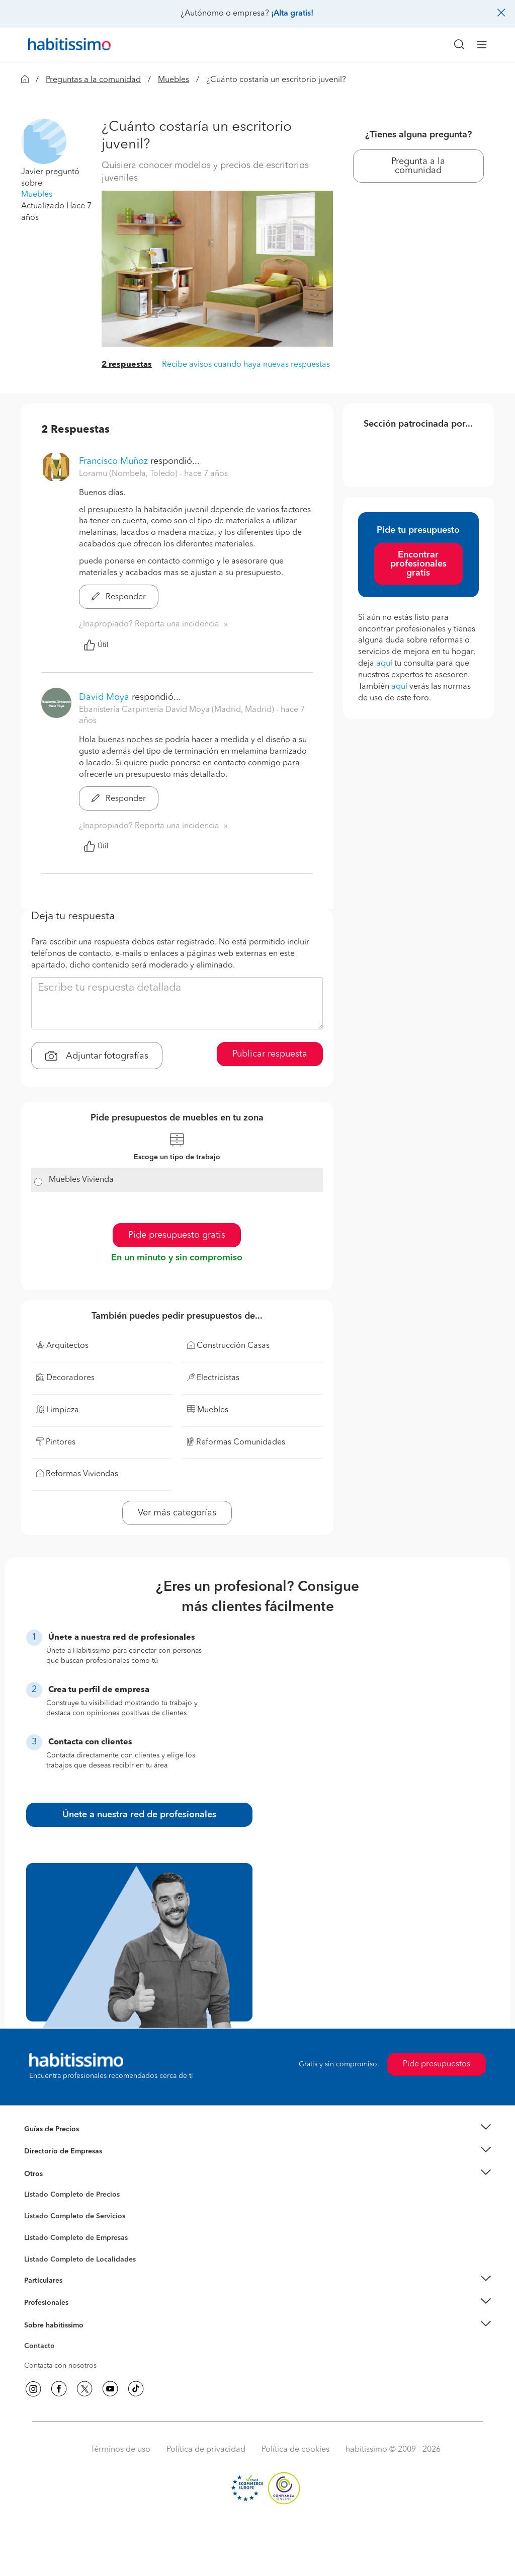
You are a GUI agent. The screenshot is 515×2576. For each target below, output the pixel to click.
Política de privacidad (205, 2450)
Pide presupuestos (436, 2064)
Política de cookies (295, 2450)
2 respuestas (127, 365)
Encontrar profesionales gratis (418, 564)
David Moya (104, 697)
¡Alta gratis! (292, 14)
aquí (384, 664)
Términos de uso (120, 2450)
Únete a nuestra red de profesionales (139, 1814)
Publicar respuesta (269, 1054)
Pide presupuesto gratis (176, 1235)
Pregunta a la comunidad (418, 166)
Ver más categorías (177, 1512)
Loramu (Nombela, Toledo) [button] (129, 474)
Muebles (173, 80)
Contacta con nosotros (60, 2365)
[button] (43, 141)
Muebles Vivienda (81, 1180)
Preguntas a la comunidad (93, 80)
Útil (96, 645)
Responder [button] (119, 597)
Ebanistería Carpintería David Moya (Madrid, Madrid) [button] (177, 710)
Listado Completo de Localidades (80, 2259)
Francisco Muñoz (113, 461)
